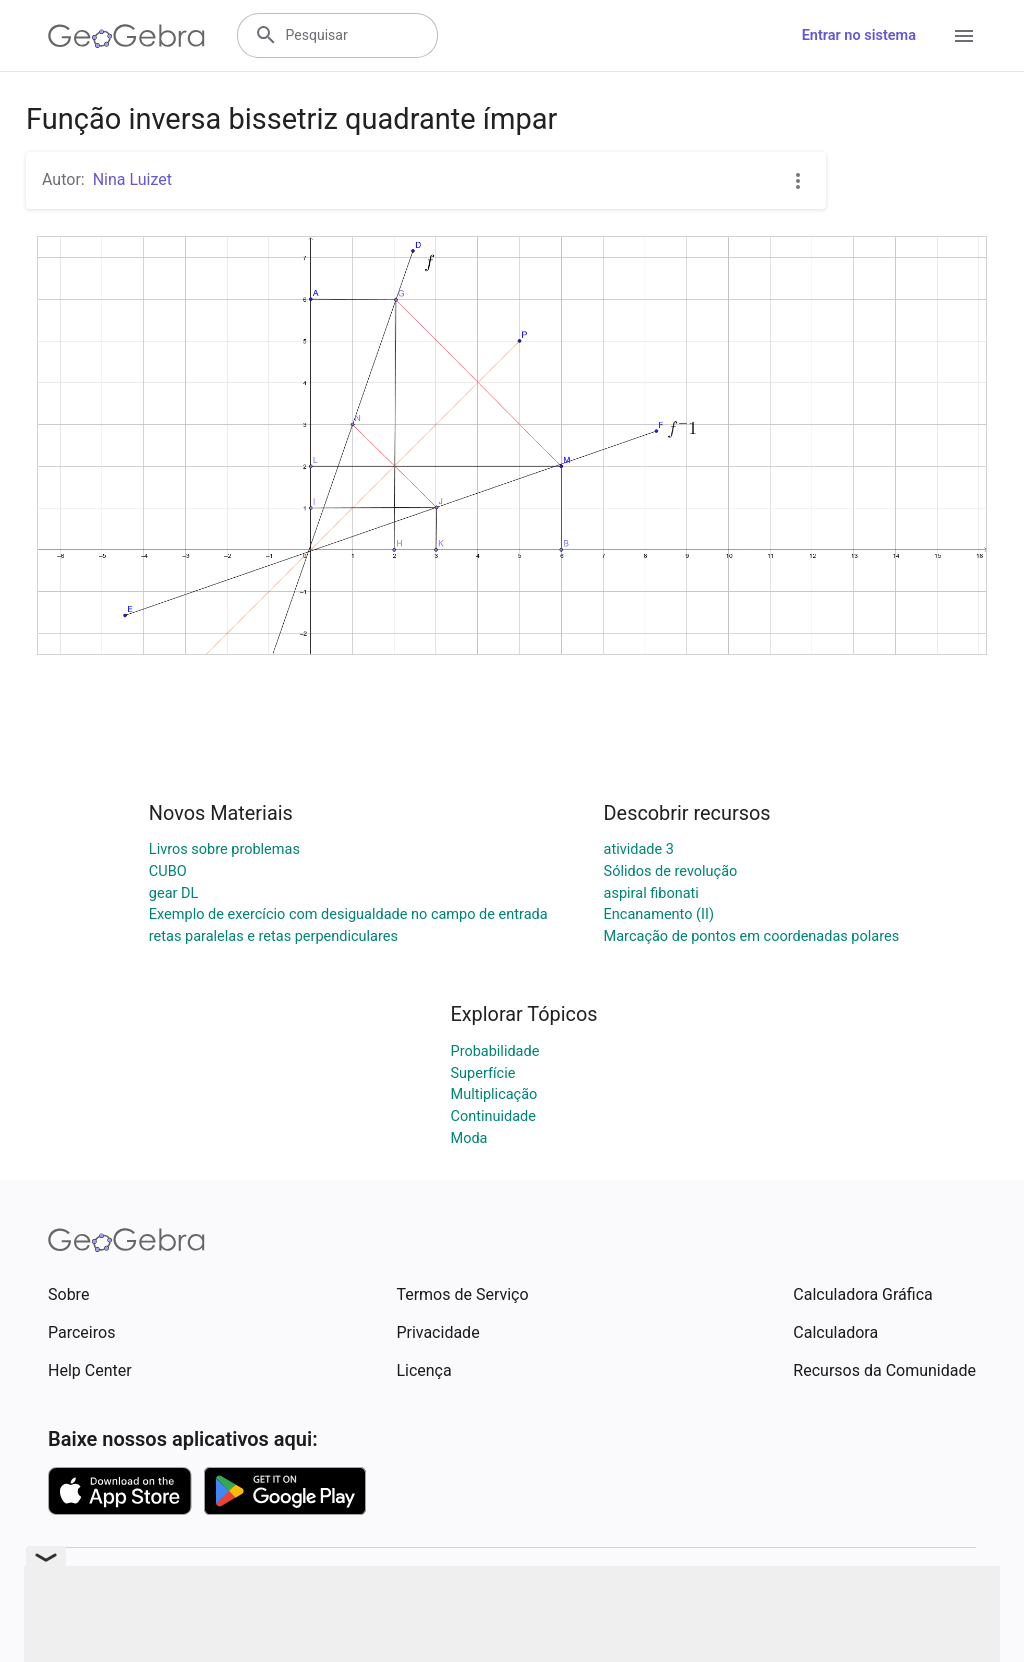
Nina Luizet (132, 179)
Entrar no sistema (859, 35)
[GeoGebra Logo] (126, 36)
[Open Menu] (964, 36)
